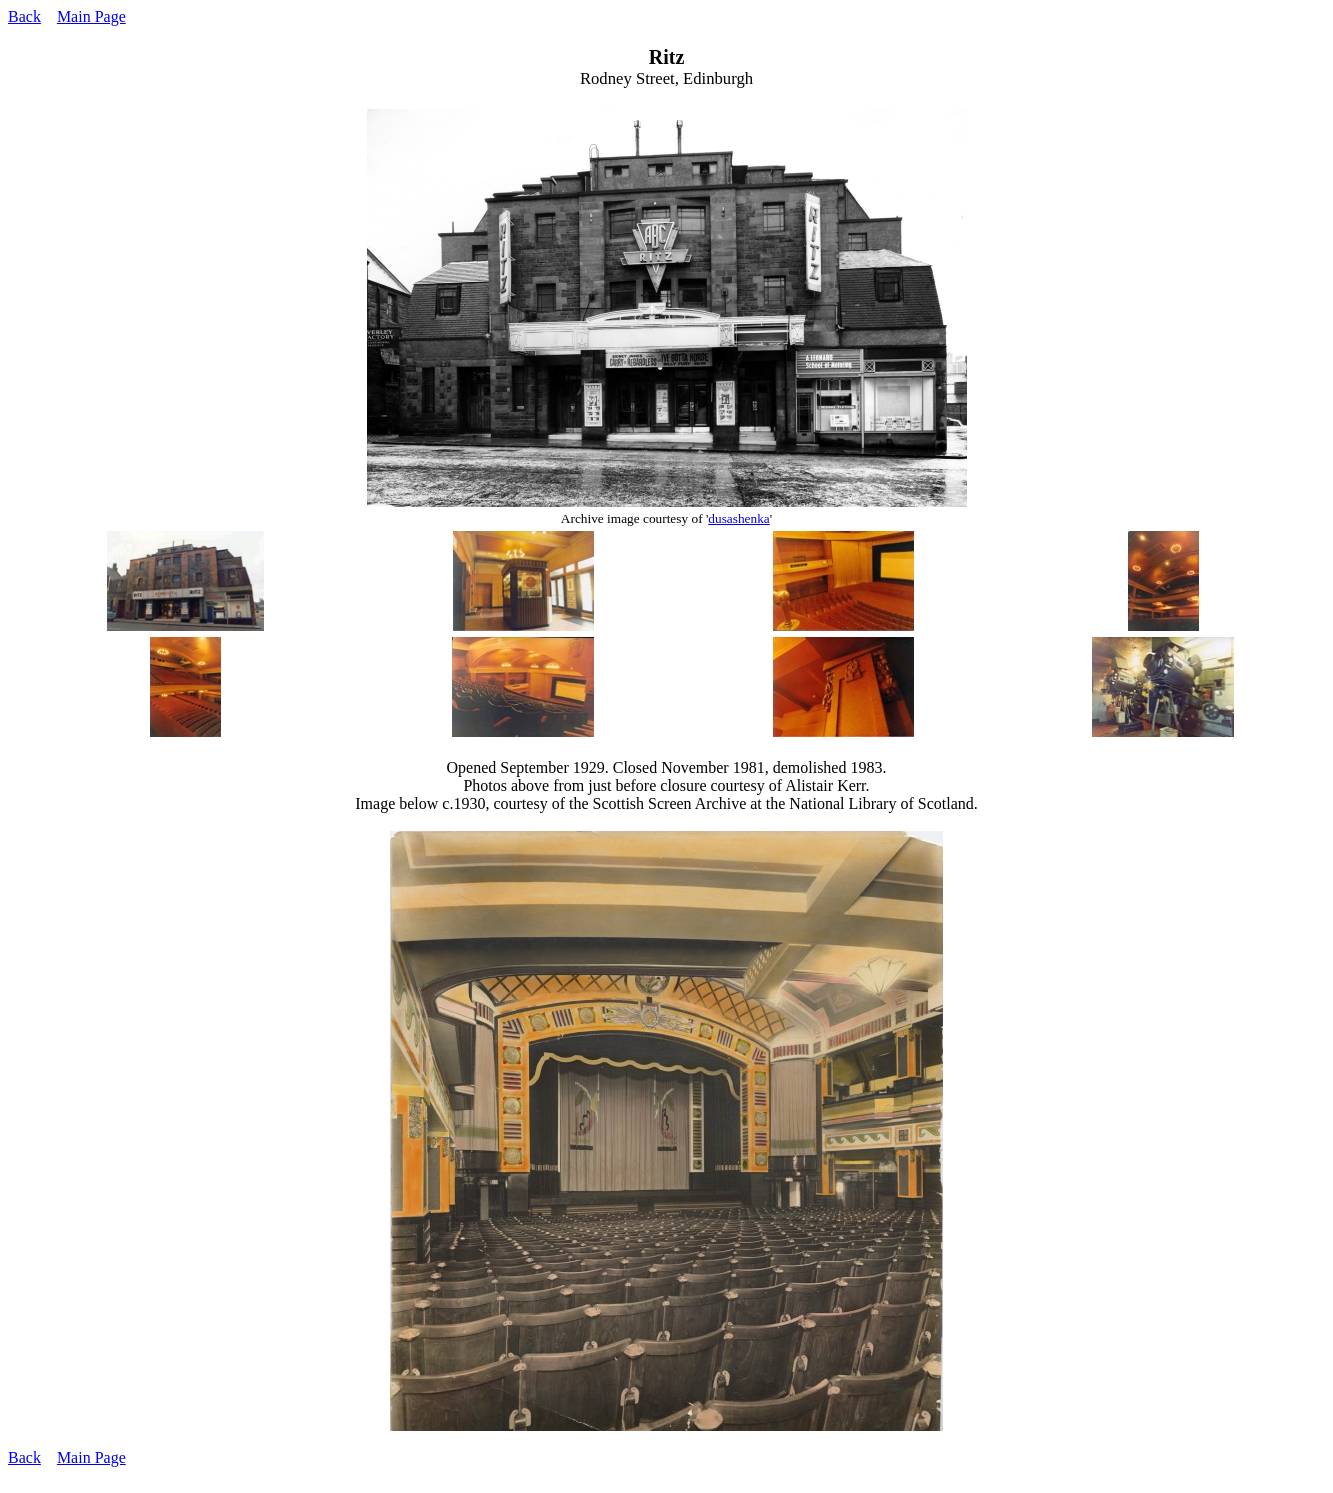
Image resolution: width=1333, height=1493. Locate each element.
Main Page (91, 16)
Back (24, 16)
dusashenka (738, 518)
